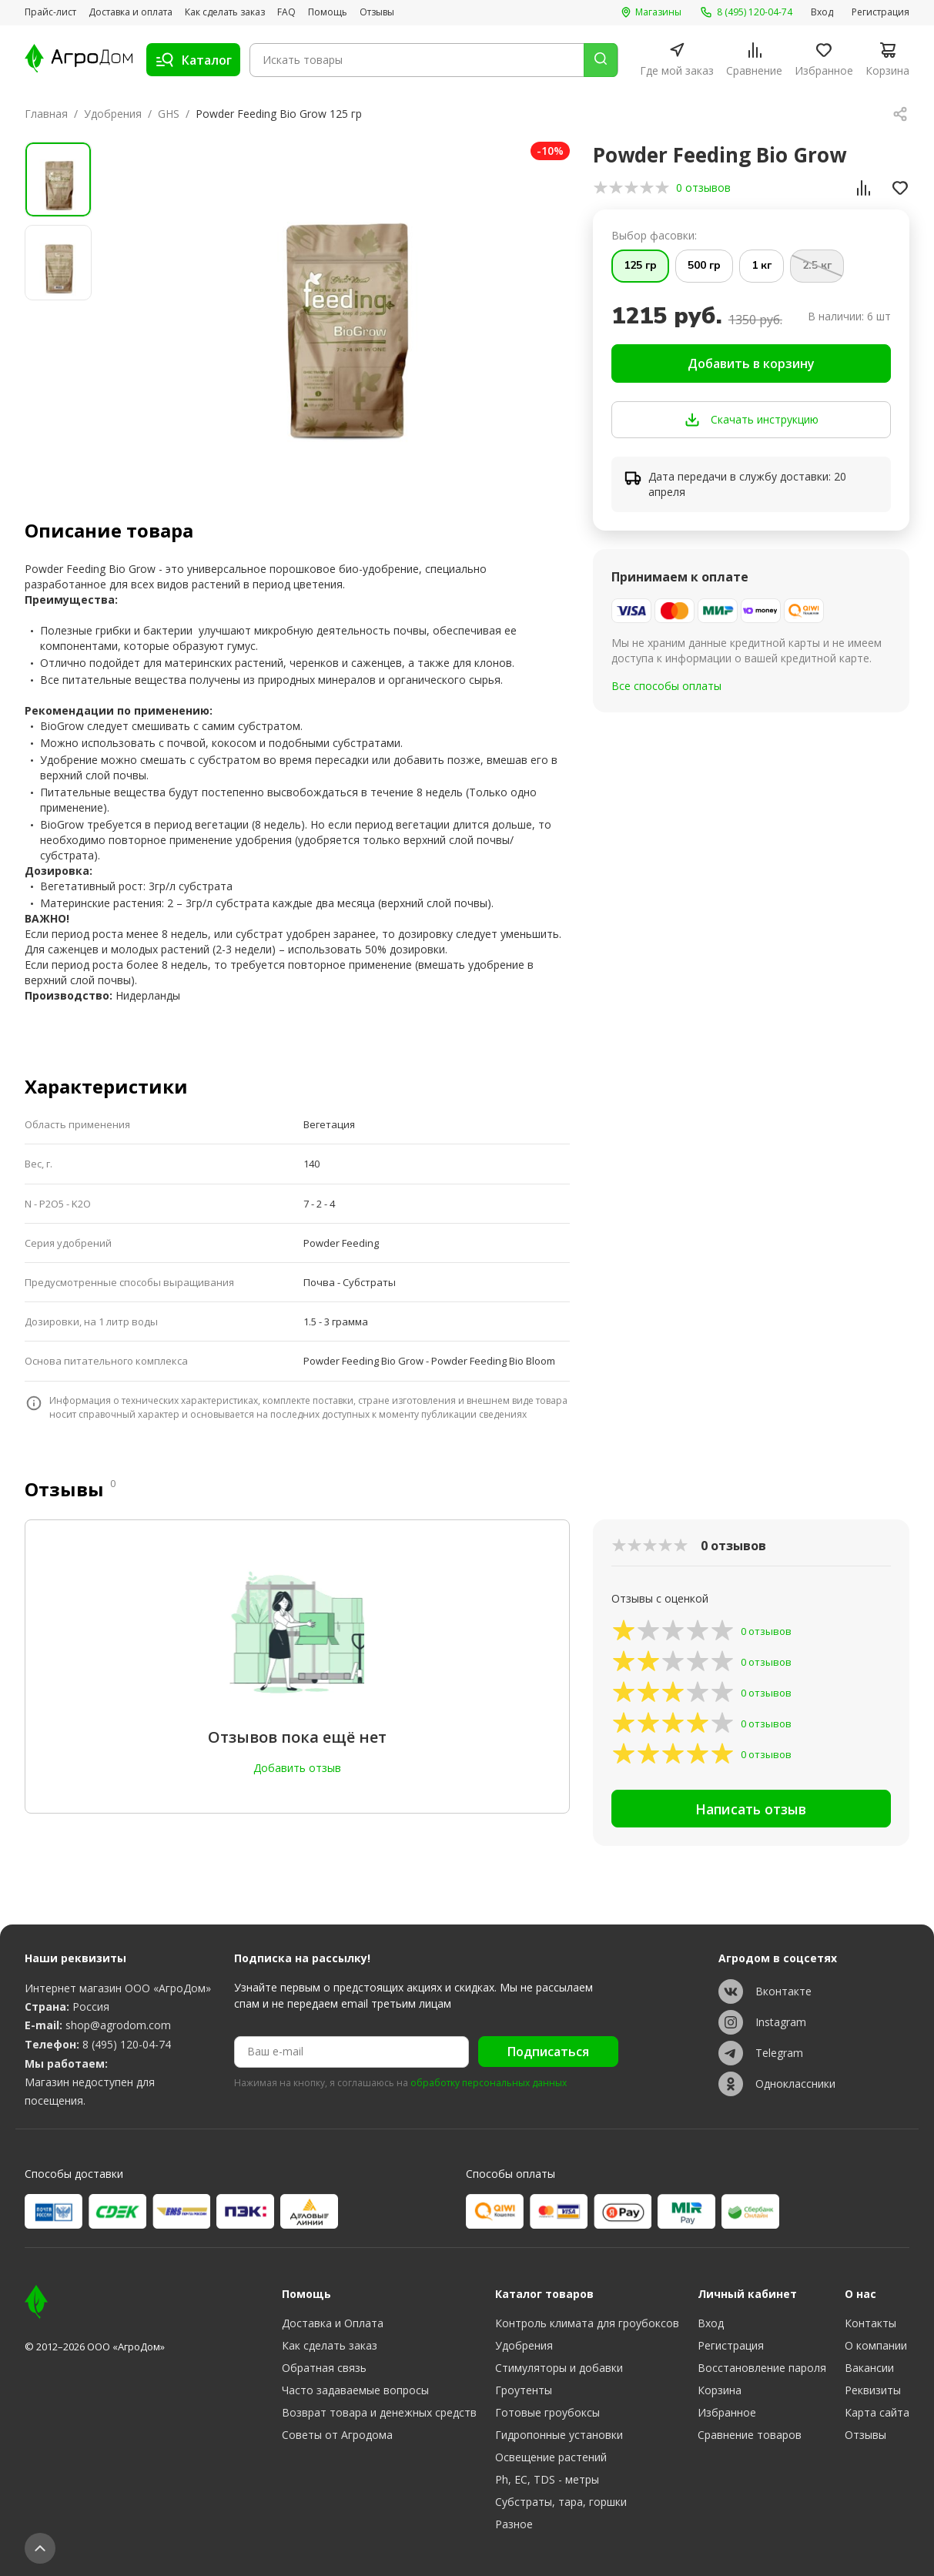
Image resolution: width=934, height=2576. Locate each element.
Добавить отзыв (297, 1767)
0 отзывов (703, 187)
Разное (514, 2524)
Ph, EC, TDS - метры (547, 2479)
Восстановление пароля (762, 2367)
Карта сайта (877, 2412)
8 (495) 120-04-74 (126, 2044)
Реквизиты (873, 2390)
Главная (46, 113)
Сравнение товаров (750, 2434)
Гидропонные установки (559, 2434)
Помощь (327, 12)
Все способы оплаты (666, 687)
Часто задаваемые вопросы (355, 2390)
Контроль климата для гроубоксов (587, 2323)
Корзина (720, 2390)
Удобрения (113, 113)
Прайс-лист (50, 12)
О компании (876, 2345)
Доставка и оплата (130, 12)
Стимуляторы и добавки (559, 2367)
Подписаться (548, 2051)
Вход (822, 12)
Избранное (727, 2412)
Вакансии (869, 2367)
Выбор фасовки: (654, 235)
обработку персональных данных (488, 2083)
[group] (341, 304)
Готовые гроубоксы (547, 2412)
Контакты (870, 2323)
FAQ (286, 12)
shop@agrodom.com (118, 2025)
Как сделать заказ (225, 12)
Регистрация (880, 12)
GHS (168, 113)
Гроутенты (523, 2390)
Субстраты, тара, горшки (561, 2501)
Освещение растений (551, 2457)
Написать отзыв (751, 1811)
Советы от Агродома (337, 2434)
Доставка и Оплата (332, 2323)
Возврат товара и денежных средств (379, 2412)
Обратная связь (324, 2367)
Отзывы (377, 12)
